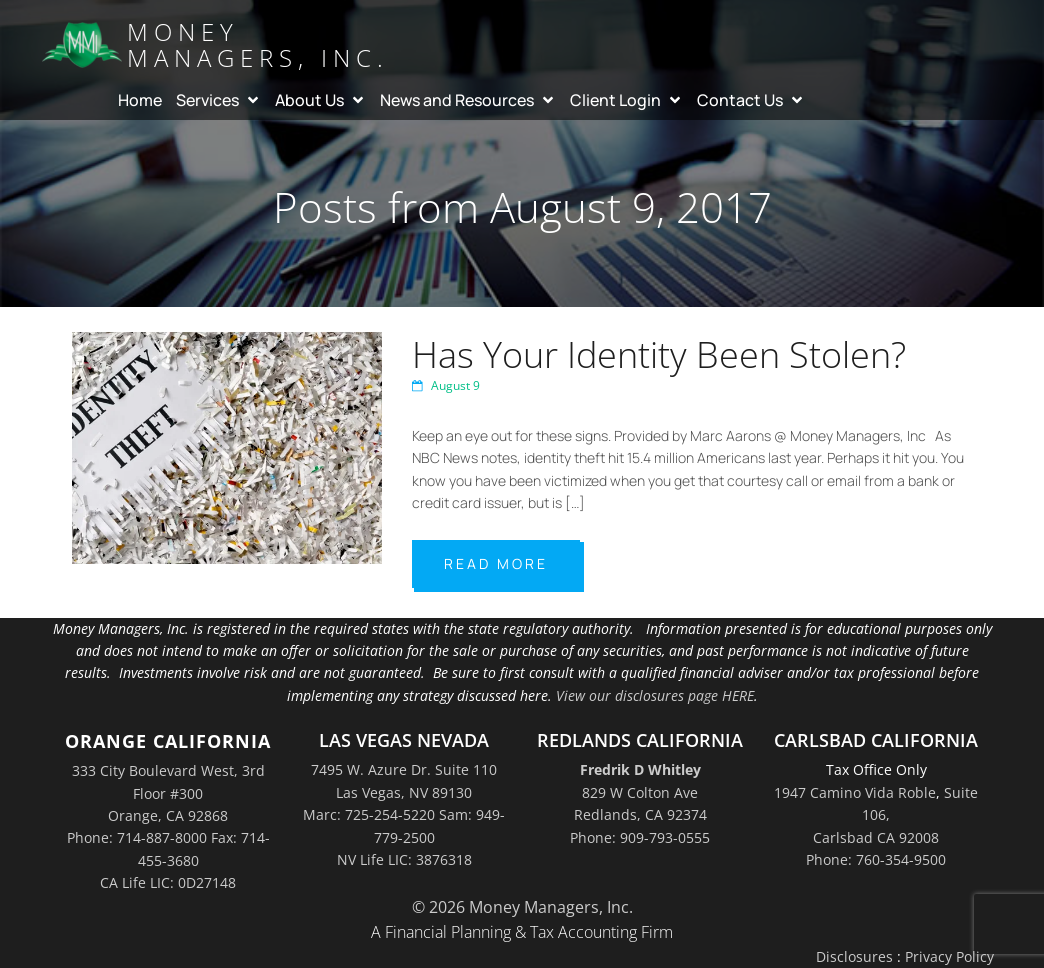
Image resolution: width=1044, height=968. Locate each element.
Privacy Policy (949, 956)
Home (140, 100)
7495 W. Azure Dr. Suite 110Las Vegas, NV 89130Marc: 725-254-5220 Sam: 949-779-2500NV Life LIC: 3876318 (404, 814)
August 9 (446, 385)
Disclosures (854, 956)
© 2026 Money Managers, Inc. (522, 907)
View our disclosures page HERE (655, 695)
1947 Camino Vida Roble (855, 792)
